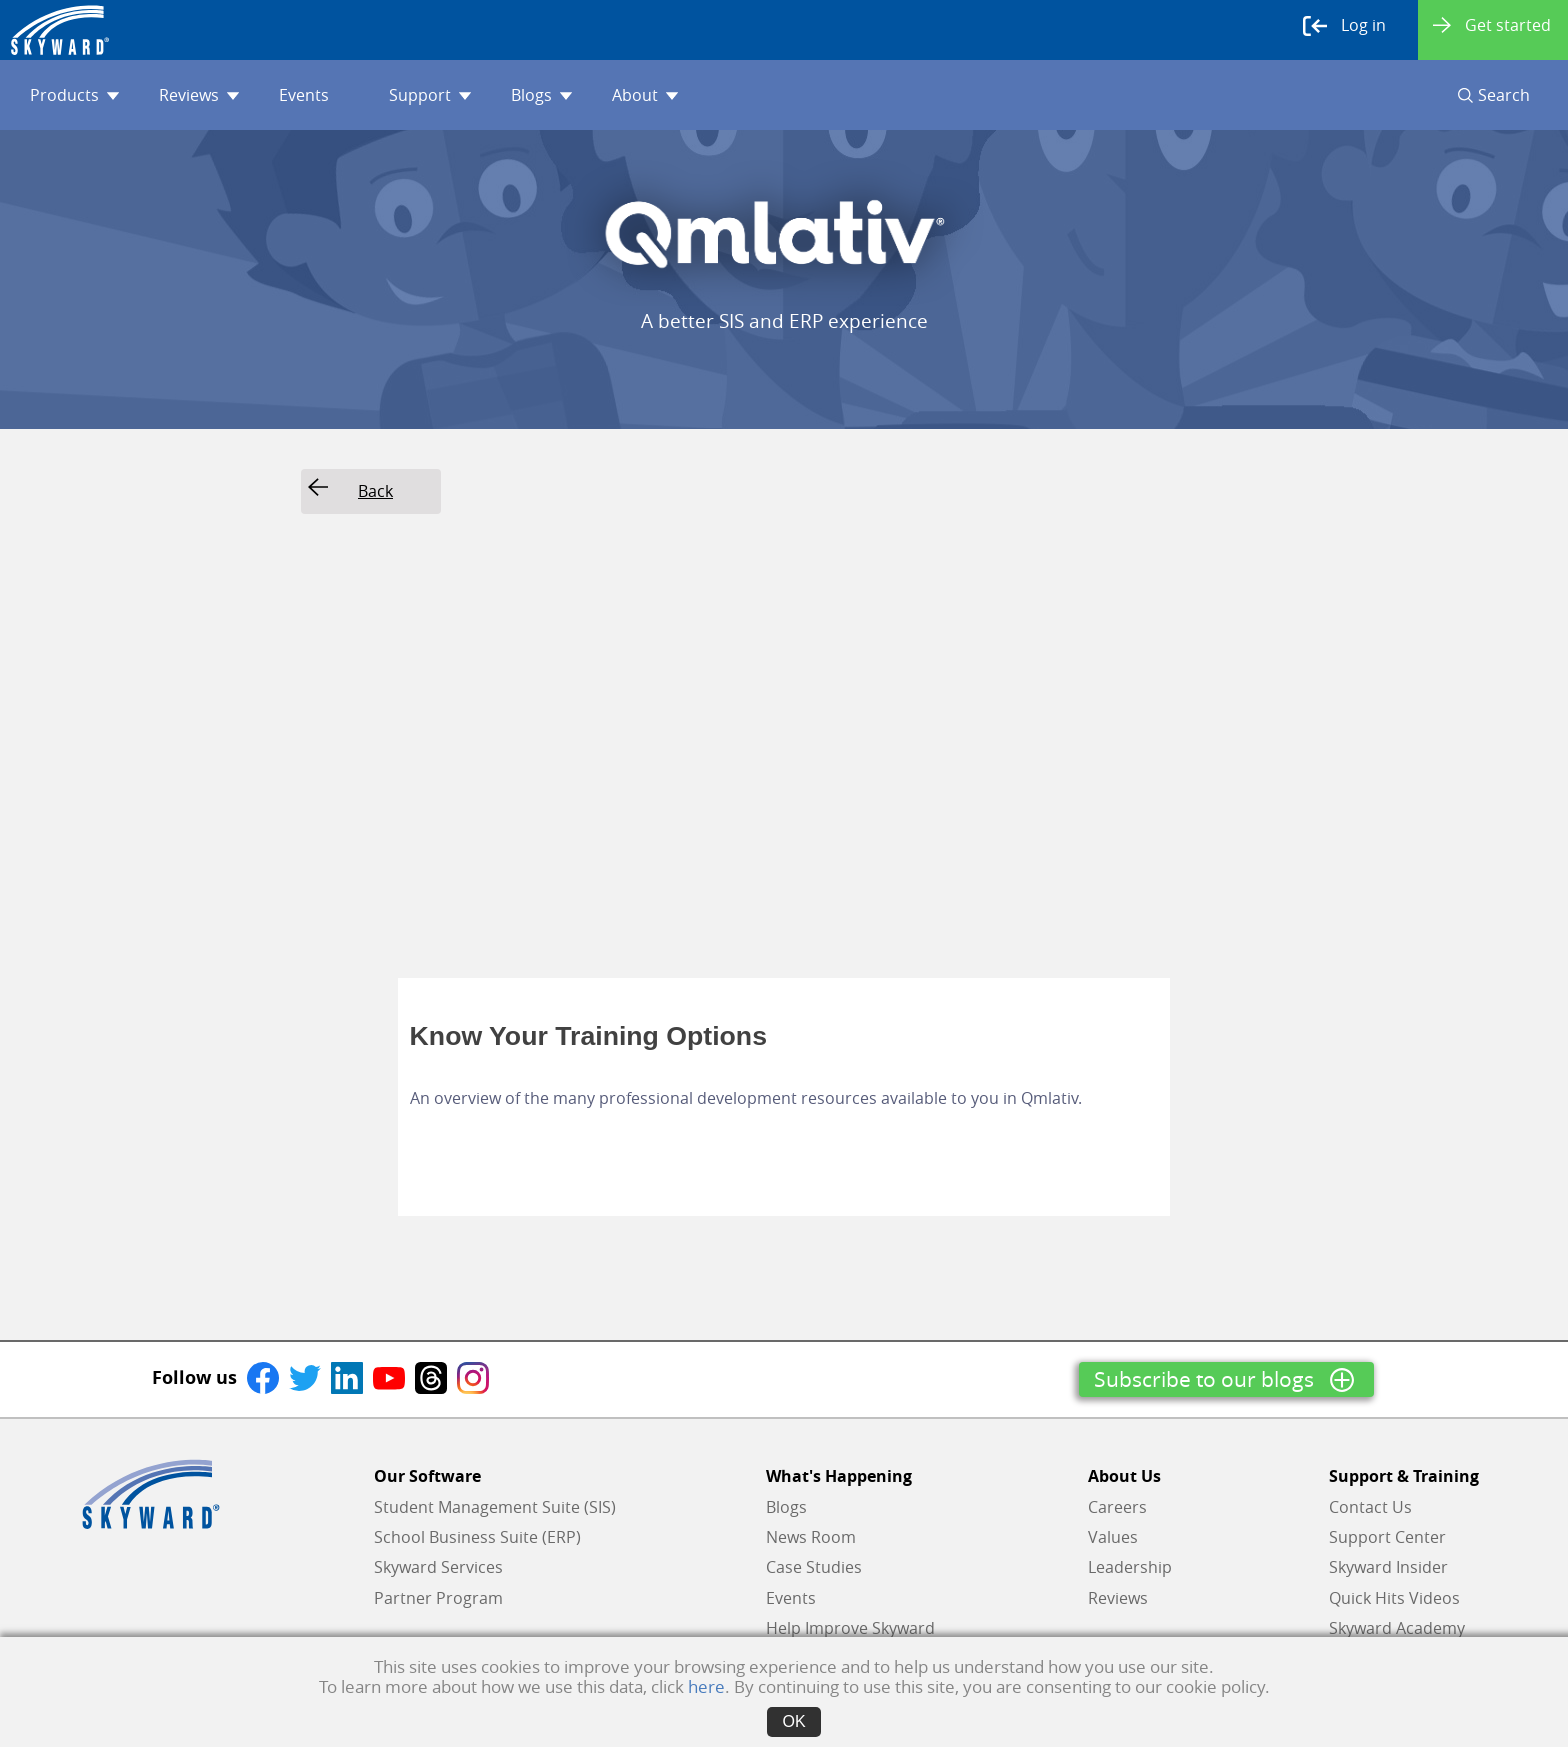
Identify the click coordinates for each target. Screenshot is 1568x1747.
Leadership (1130, 1567)
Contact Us (1370, 1507)
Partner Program (438, 1598)
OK (793, 1721)
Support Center (1387, 1537)
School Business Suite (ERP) (477, 1537)
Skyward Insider (1388, 1567)
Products (74, 95)
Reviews (199, 95)
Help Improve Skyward (850, 1628)
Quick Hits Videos (1394, 1598)
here (706, 1686)
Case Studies (814, 1567)
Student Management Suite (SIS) (495, 1507)
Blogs (541, 95)
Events (304, 95)
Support (430, 95)
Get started (1492, 25)
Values (1113, 1537)
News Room (811, 1537)
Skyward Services (438, 1567)
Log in (1344, 26)
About (645, 95)
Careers (1117, 1507)
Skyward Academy (1397, 1628)
